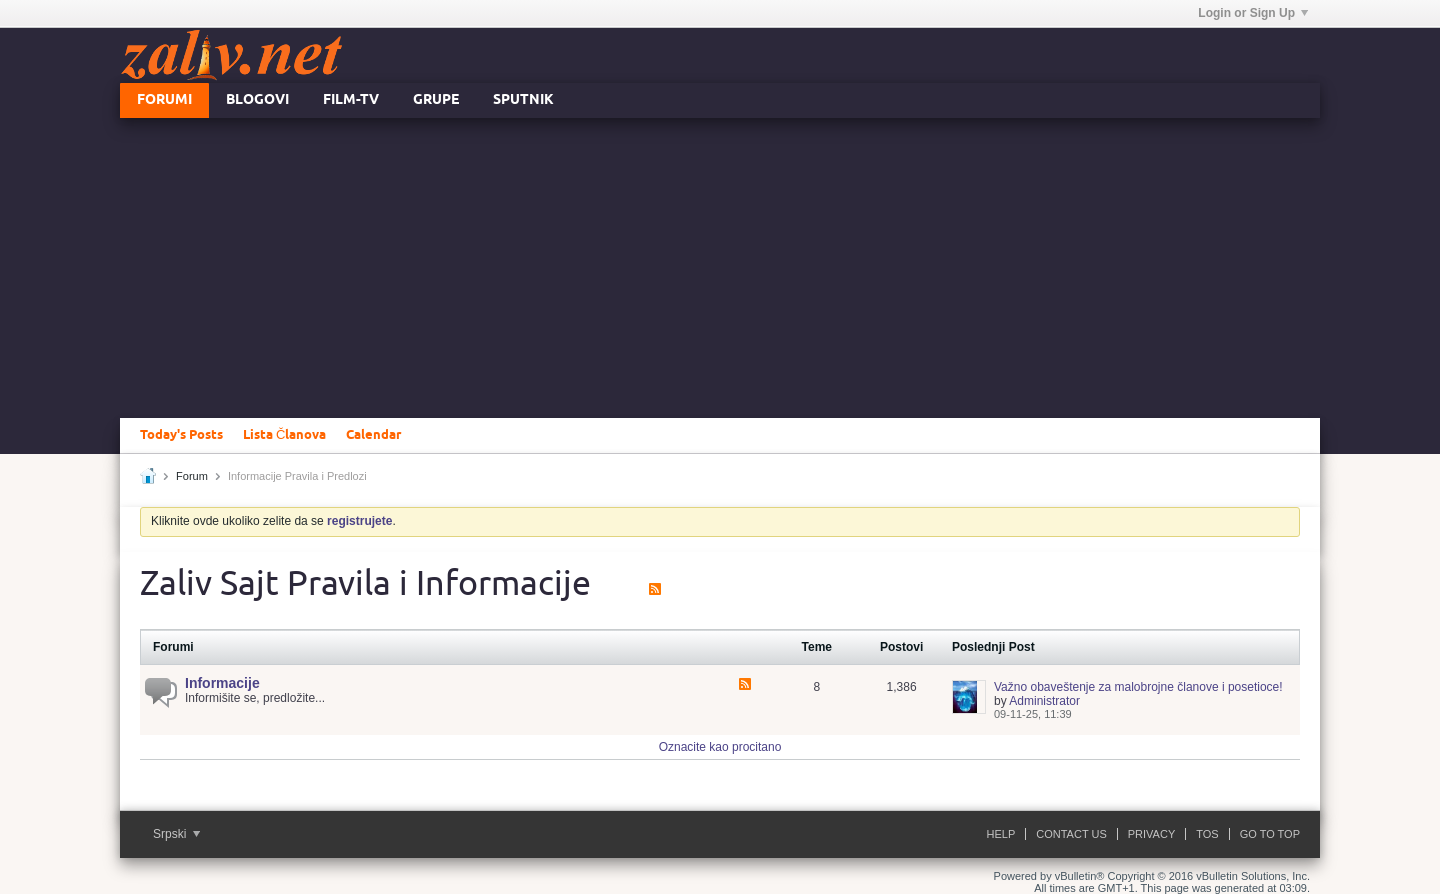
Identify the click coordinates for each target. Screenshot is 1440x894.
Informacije (222, 683)
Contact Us (1071, 834)
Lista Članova (284, 435)
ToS (1207, 834)
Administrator (1044, 701)
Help (1001, 834)
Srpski (176, 834)
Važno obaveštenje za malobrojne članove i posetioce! (1138, 687)
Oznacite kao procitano (720, 747)
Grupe (436, 100)
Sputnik (523, 100)
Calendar (373, 435)
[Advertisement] (720, 268)
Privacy (1151, 834)
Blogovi (257, 100)
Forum (192, 476)
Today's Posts (181, 435)
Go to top (1270, 834)
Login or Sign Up (1253, 13)
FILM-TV (351, 100)
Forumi (164, 100)
